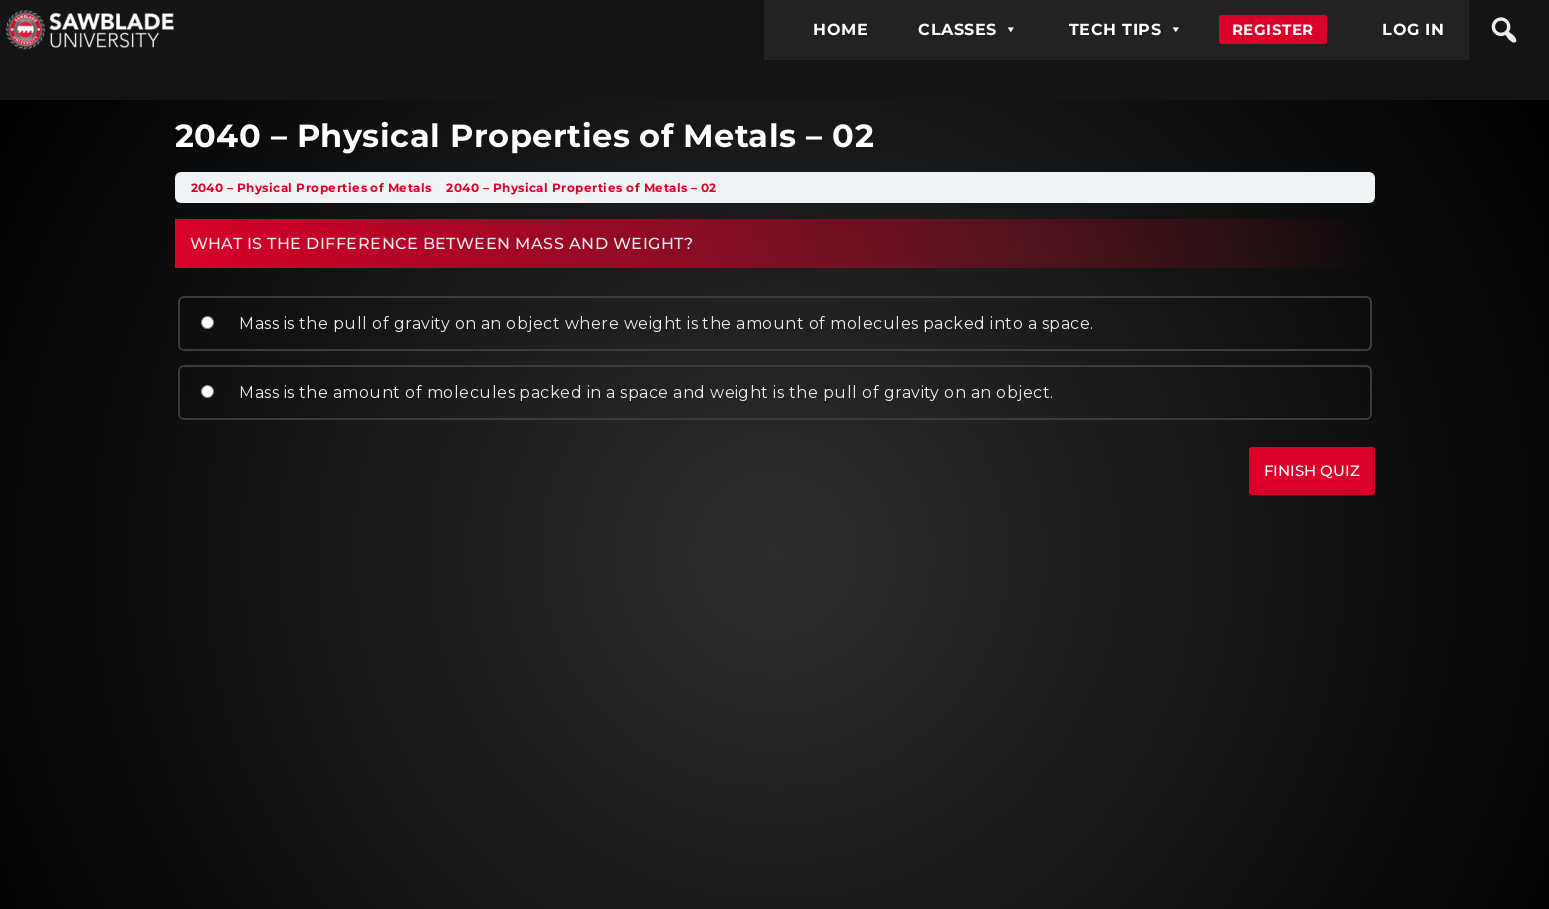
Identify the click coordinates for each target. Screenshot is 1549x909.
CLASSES (968, 29)
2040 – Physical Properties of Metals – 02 (581, 187)
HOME (840, 29)
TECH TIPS (1126, 29)
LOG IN (1413, 29)
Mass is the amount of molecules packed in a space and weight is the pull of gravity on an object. (625, 392)
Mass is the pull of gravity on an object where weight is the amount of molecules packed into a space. (645, 323)
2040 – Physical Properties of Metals (311, 187)
